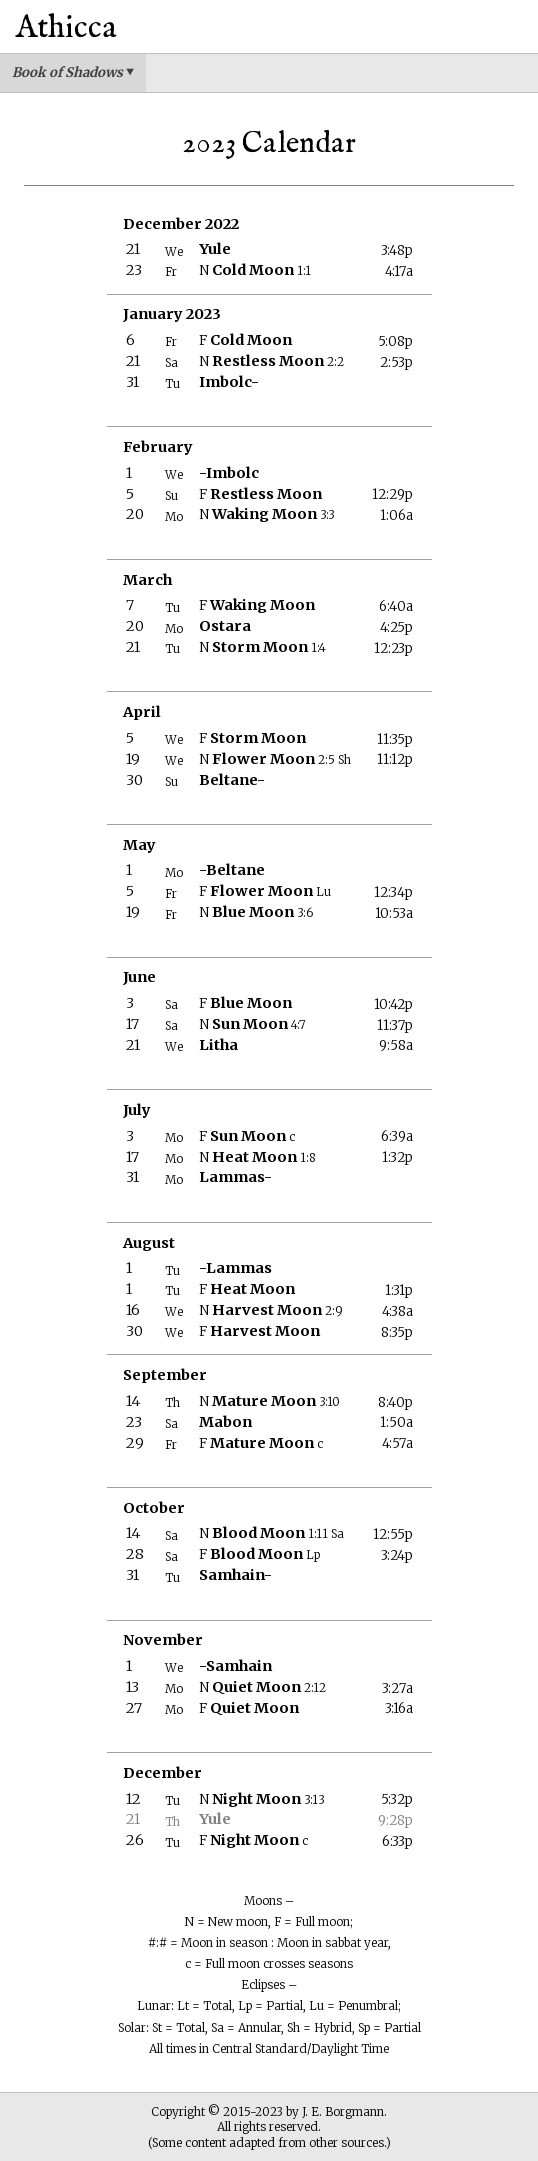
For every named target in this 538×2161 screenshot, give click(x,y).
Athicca (66, 28)
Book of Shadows (73, 72)
